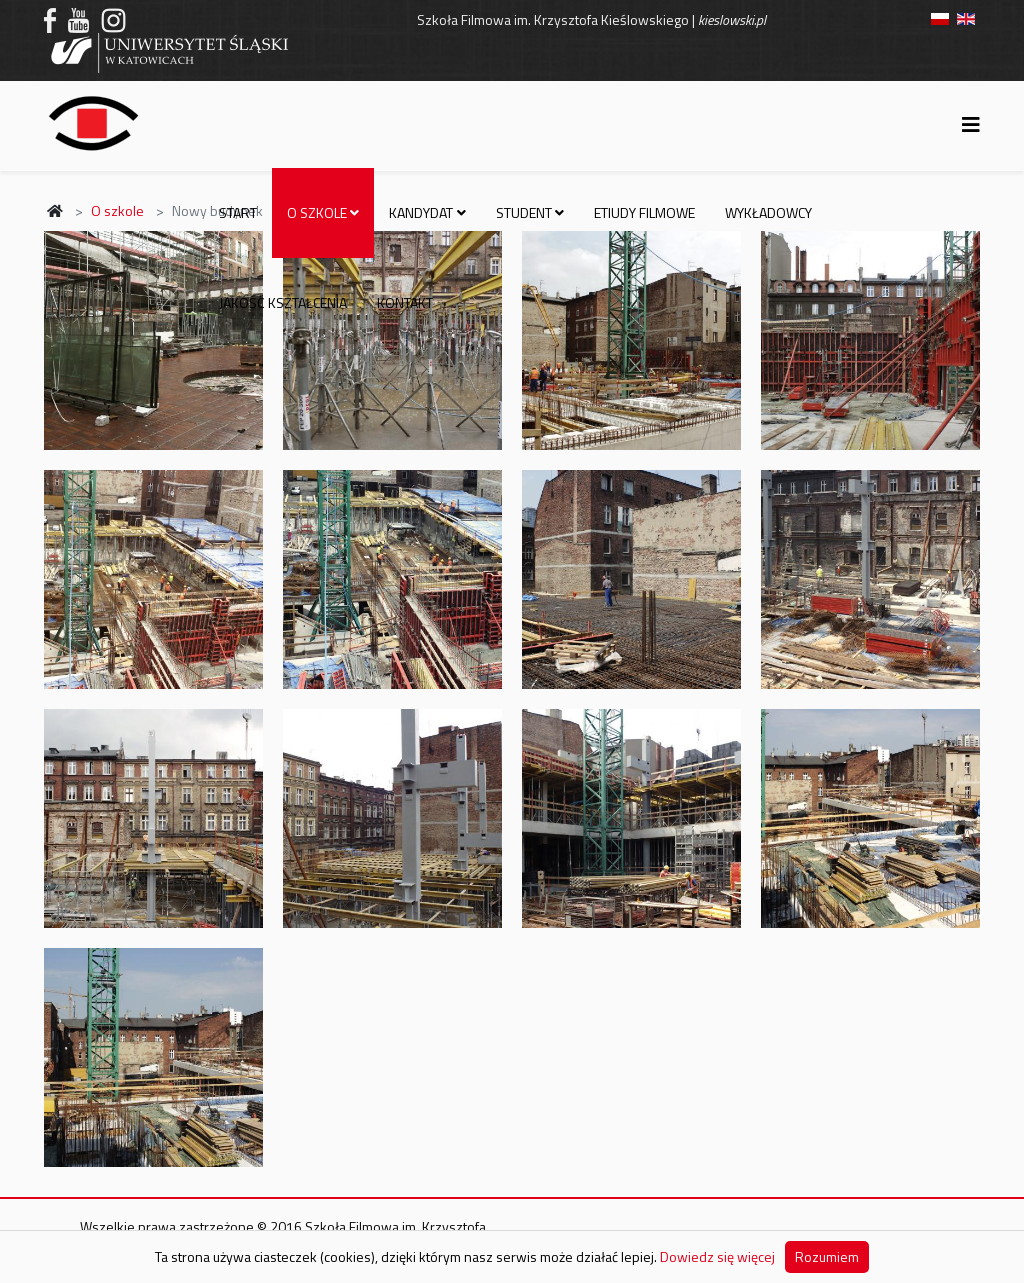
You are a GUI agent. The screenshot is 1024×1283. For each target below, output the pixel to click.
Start (238, 212)
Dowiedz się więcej (717, 1256)
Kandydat (421, 212)
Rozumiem (827, 1256)
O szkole (317, 212)
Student (524, 212)
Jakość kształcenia (283, 302)
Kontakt (405, 302)
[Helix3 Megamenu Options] (971, 124)
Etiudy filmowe (644, 212)
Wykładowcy (768, 212)
